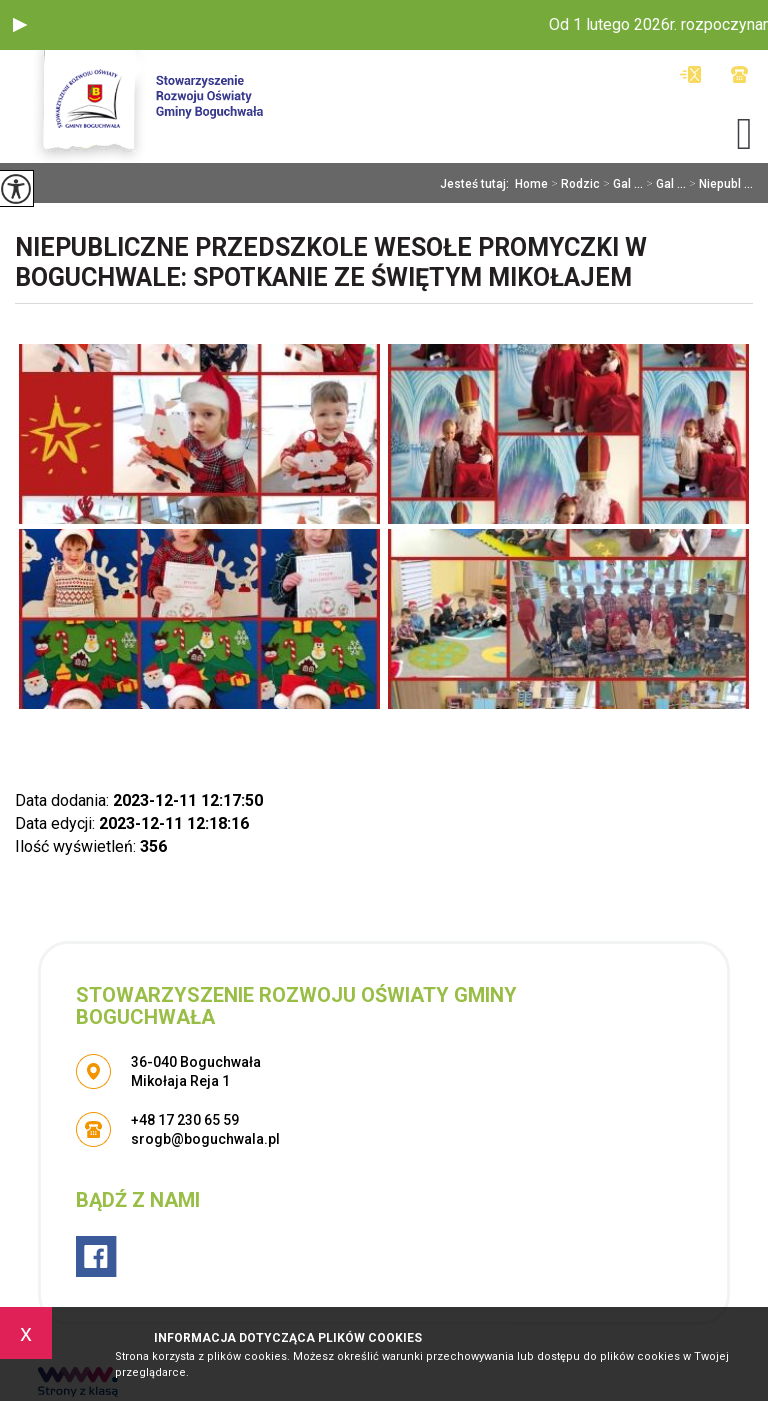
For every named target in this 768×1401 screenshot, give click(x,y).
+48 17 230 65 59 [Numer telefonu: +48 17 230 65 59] (185, 1120)
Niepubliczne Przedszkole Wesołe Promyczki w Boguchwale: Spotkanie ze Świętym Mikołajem (331, 262)
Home (531, 184)
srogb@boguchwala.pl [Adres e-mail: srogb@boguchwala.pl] (205, 1139)
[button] (20, 25)
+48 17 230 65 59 (739, 74)
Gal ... (621, 184)
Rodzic (574, 184)
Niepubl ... (719, 184)
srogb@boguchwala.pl (690, 74)
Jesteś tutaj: (477, 184)
